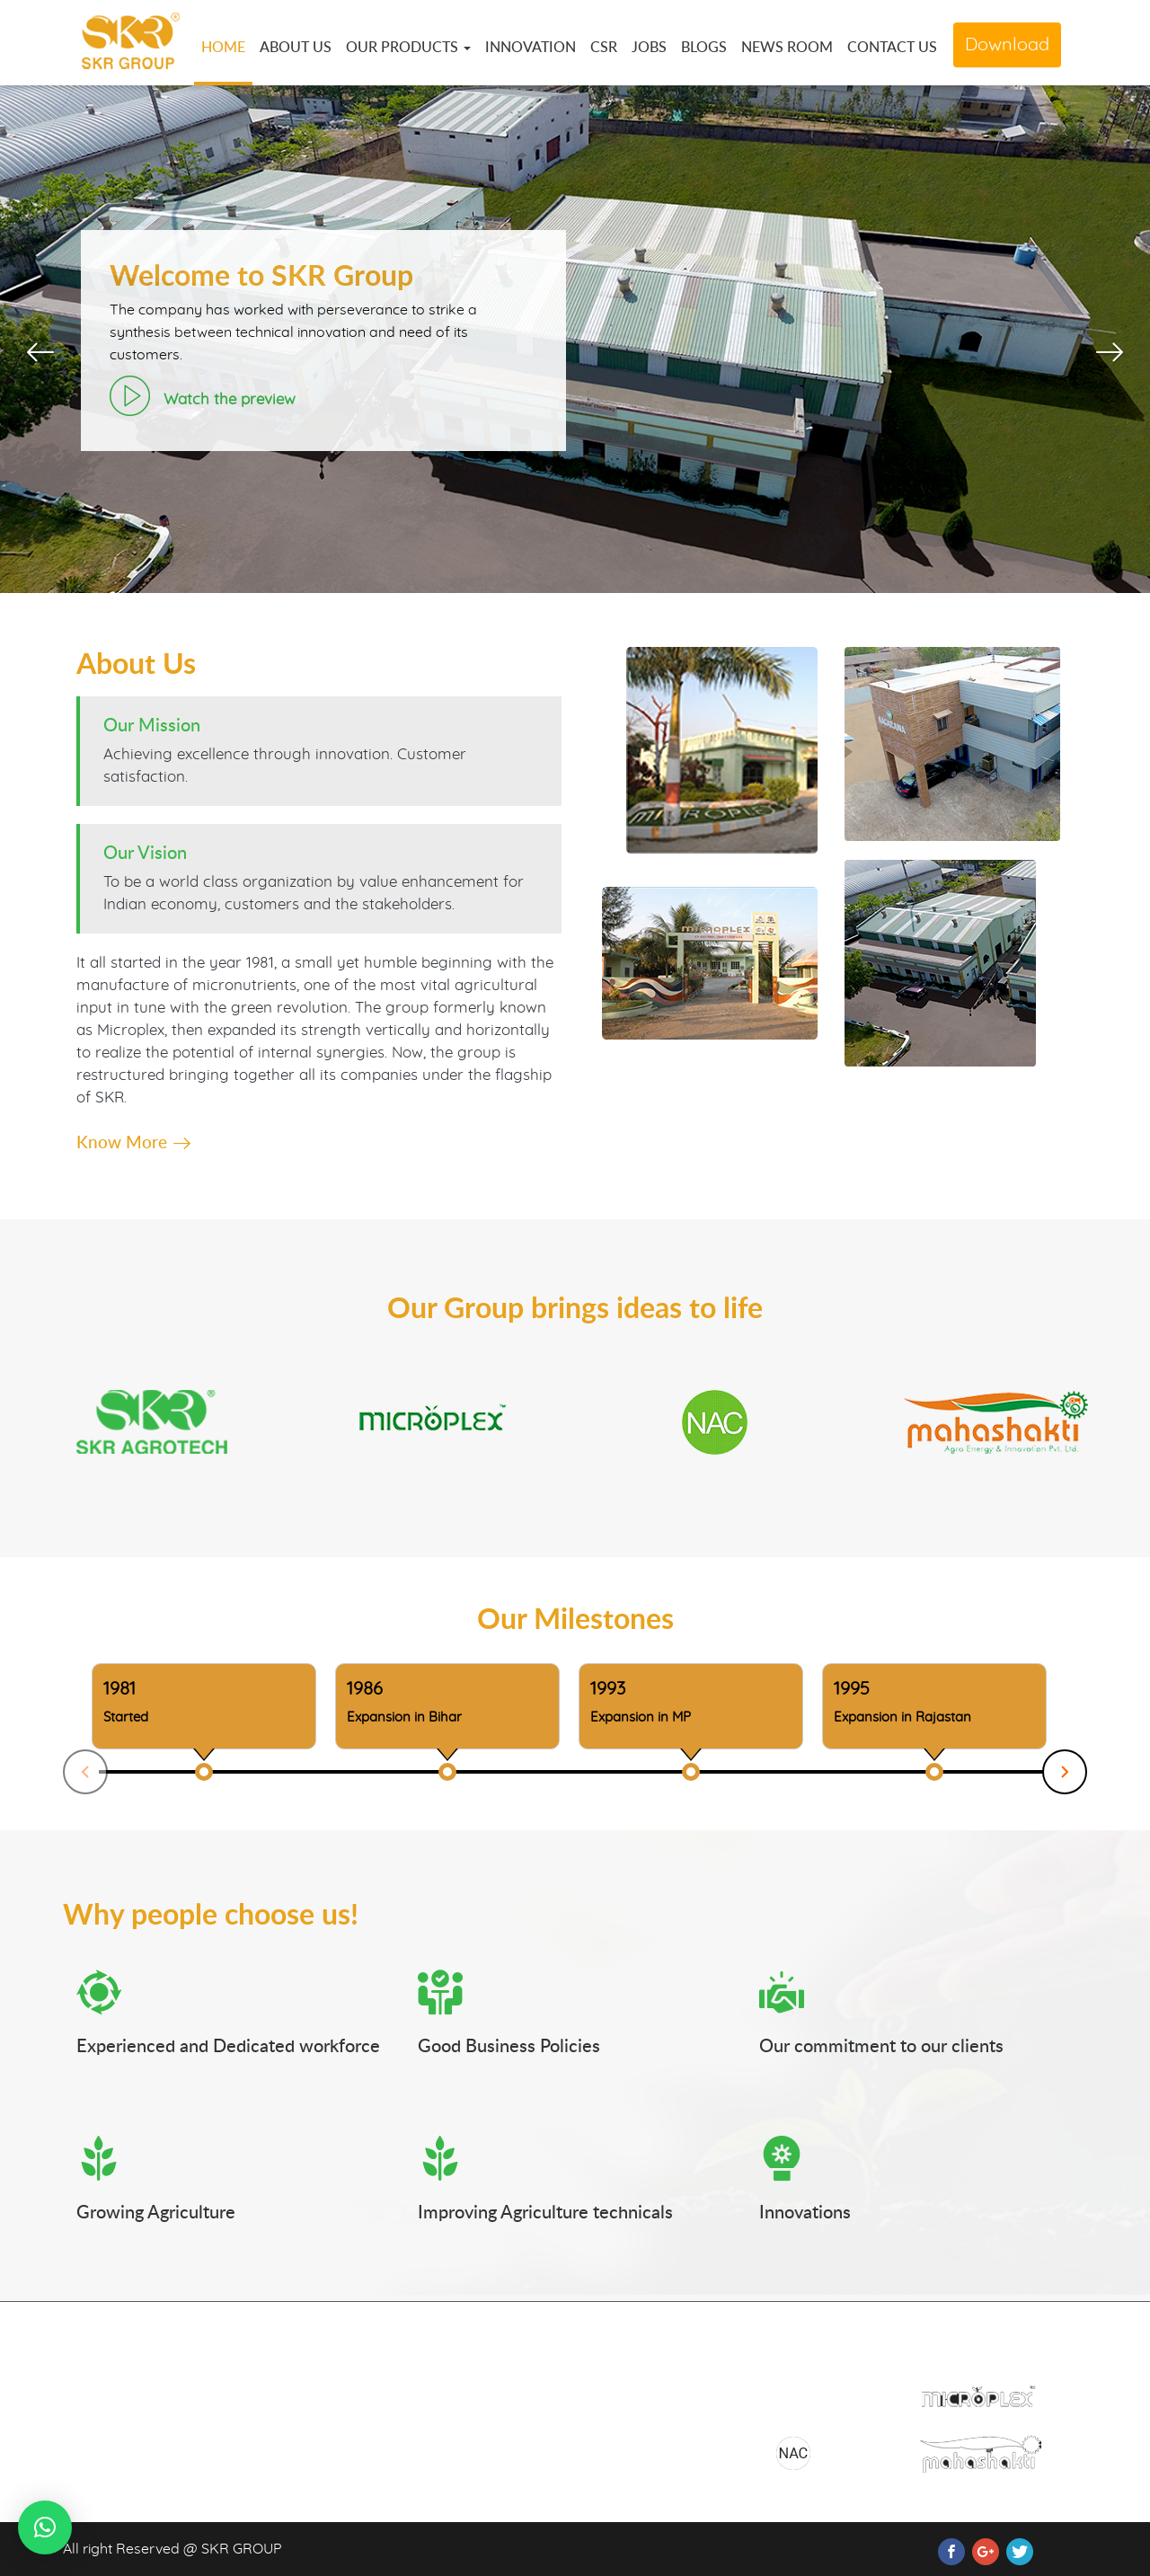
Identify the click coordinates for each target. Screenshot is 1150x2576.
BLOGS (704, 47)
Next (1064, 1771)
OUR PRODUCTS (408, 47)
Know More (132, 1142)
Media (438, 2456)
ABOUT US (296, 47)
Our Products (461, 2425)
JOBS (649, 47)
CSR (603, 47)
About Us (448, 2393)
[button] (45, 2527)
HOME (223, 47)
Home (438, 2362)
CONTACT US (892, 47)
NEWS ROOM (787, 47)
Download (1007, 45)
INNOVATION (530, 47)
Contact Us (624, 2393)
